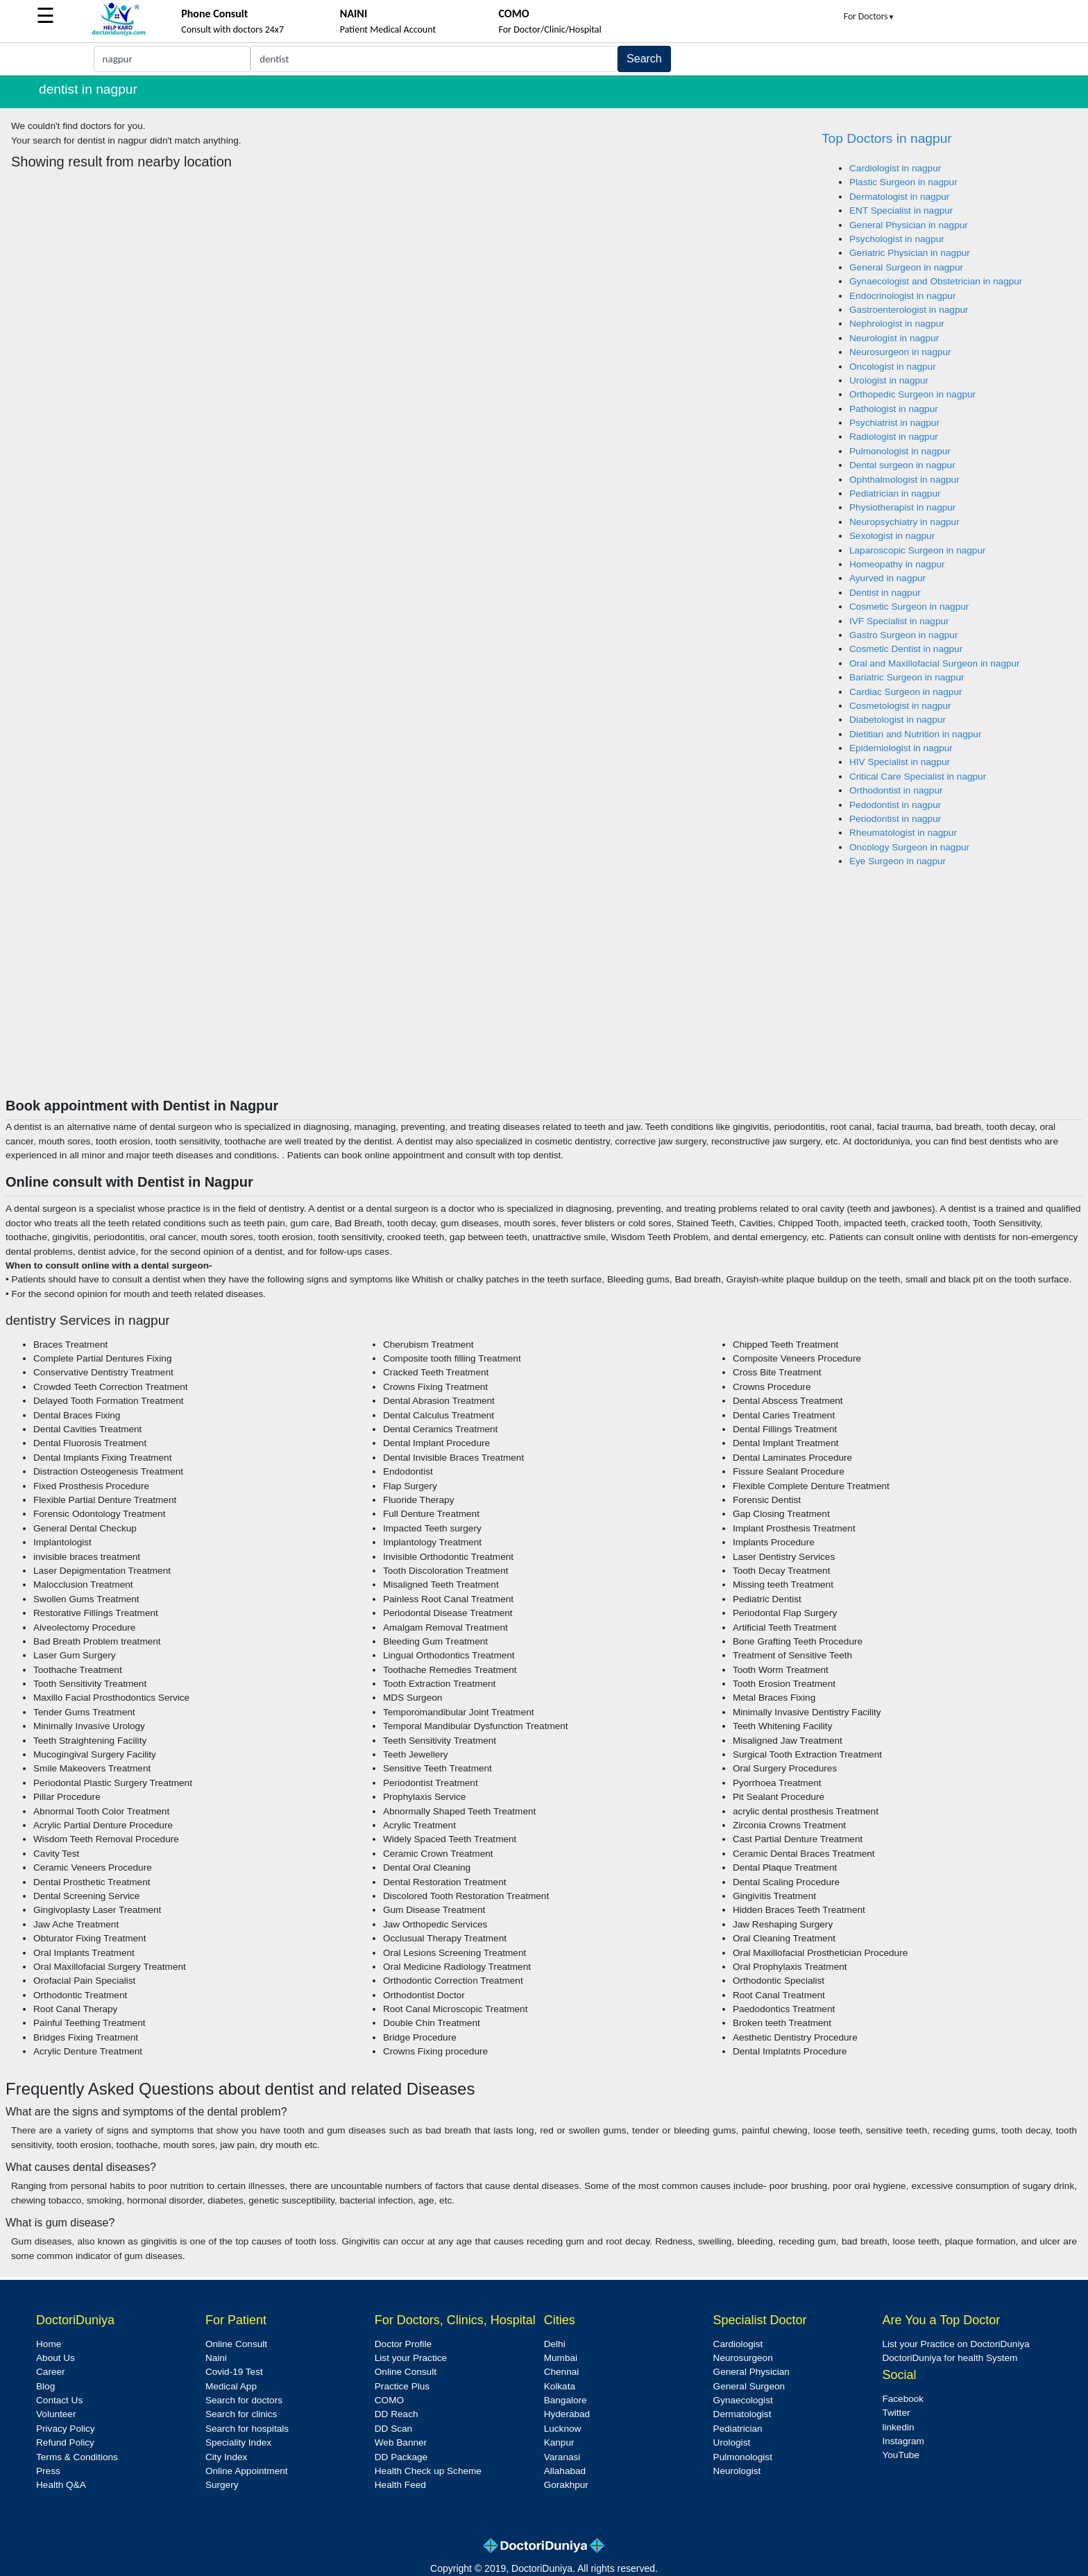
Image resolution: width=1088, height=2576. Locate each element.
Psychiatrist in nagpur (894, 423)
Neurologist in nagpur (894, 338)
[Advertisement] (544, 993)
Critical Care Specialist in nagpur (917, 776)
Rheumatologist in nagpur (903, 832)
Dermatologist (742, 2414)
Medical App (231, 2386)
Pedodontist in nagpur (895, 805)
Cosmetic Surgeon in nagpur (909, 606)
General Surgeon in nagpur (906, 267)
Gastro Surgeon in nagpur (903, 635)
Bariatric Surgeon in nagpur (906, 677)
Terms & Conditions (77, 2457)
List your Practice (411, 2358)
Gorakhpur (566, 2485)
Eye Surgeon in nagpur (897, 861)
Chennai (561, 2372)
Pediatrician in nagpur (895, 493)
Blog (45, 2386)
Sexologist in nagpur (892, 536)
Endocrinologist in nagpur (902, 296)
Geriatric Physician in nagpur (909, 253)
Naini (216, 2358)
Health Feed (400, 2485)
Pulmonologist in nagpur (900, 451)
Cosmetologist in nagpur (900, 706)
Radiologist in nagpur (893, 436)
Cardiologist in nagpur (895, 168)
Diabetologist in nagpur (897, 719)
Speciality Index (238, 2442)
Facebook (903, 2399)
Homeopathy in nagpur (897, 564)
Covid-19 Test (234, 2372)
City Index (226, 2457)
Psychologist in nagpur (896, 239)
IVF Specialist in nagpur (899, 621)
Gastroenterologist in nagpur (909, 309)
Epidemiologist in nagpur (901, 748)
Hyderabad (567, 2414)
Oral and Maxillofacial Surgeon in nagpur (934, 663)
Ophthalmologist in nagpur (904, 479)
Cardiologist (738, 2344)
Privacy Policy (65, 2428)
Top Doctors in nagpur (887, 138)
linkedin (898, 2427)
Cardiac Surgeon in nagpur (905, 692)
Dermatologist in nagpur (899, 196)
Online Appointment (246, 2471)
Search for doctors (243, 2400)
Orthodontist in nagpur (896, 790)
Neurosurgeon (743, 2358)
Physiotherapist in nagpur (902, 507)
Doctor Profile (403, 2344)
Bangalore (565, 2400)
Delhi (555, 2344)
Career (50, 2372)
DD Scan (393, 2428)
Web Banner (401, 2442)
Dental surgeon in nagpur (902, 465)
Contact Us (59, 2400)
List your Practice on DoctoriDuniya (955, 2344)
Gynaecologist (743, 2400)
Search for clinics (241, 2414)
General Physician (751, 2372)
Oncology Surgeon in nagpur (909, 847)
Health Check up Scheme (428, 2471)
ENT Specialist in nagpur (901, 210)
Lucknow (562, 2428)
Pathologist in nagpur (893, 409)
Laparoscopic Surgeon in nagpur (917, 550)
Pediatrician (738, 2428)
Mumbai (560, 2358)
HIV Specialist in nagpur (899, 762)
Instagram (903, 2441)
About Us (55, 2358)
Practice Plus (402, 2386)
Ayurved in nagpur (887, 578)
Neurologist (737, 2471)
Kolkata (559, 2386)
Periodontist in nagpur (895, 819)
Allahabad (565, 2471)
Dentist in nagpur (885, 592)
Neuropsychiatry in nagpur (904, 522)
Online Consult (236, 2344)
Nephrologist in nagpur (896, 323)
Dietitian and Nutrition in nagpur (915, 734)
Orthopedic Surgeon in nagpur (912, 394)
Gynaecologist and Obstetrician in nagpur (935, 281)
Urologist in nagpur (888, 380)
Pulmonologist (742, 2457)
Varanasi (562, 2457)
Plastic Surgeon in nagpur (903, 182)
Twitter (896, 2412)
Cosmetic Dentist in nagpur (905, 649)
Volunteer (56, 2414)
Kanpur (559, 2442)
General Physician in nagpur (908, 225)
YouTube (900, 2455)
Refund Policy (65, 2442)
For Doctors (869, 16)
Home (48, 2344)
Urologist (732, 2442)
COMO (389, 2400)
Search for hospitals (247, 2428)
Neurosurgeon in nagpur (900, 352)
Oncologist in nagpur (892, 366)
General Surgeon (749, 2386)
